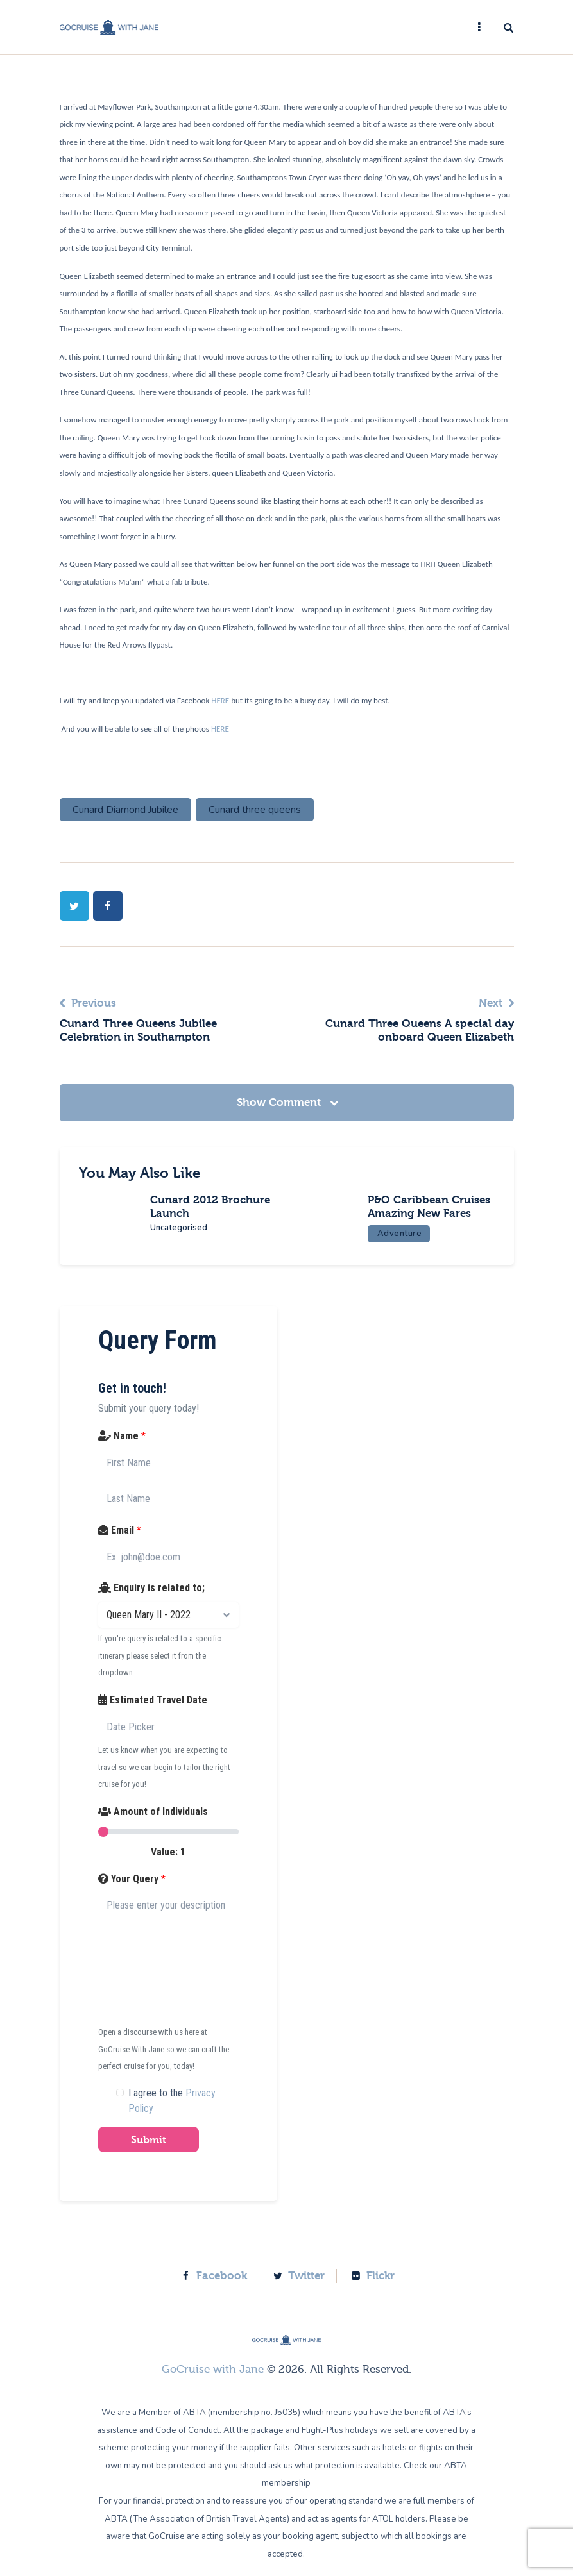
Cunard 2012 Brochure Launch (216, 1206)
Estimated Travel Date (152, 1713)
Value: (168, 1865)
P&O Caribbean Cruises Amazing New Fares (430, 1213)
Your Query (132, 1892)
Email (119, 1543)
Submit (148, 2153)
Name (122, 1449)
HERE (221, 700)
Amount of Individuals (153, 1824)
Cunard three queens (255, 810)
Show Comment (280, 1102)
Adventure (405, 1247)
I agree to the (172, 2113)
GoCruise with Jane (213, 2382)
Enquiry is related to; (151, 1601)
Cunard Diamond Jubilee (125, 810)
